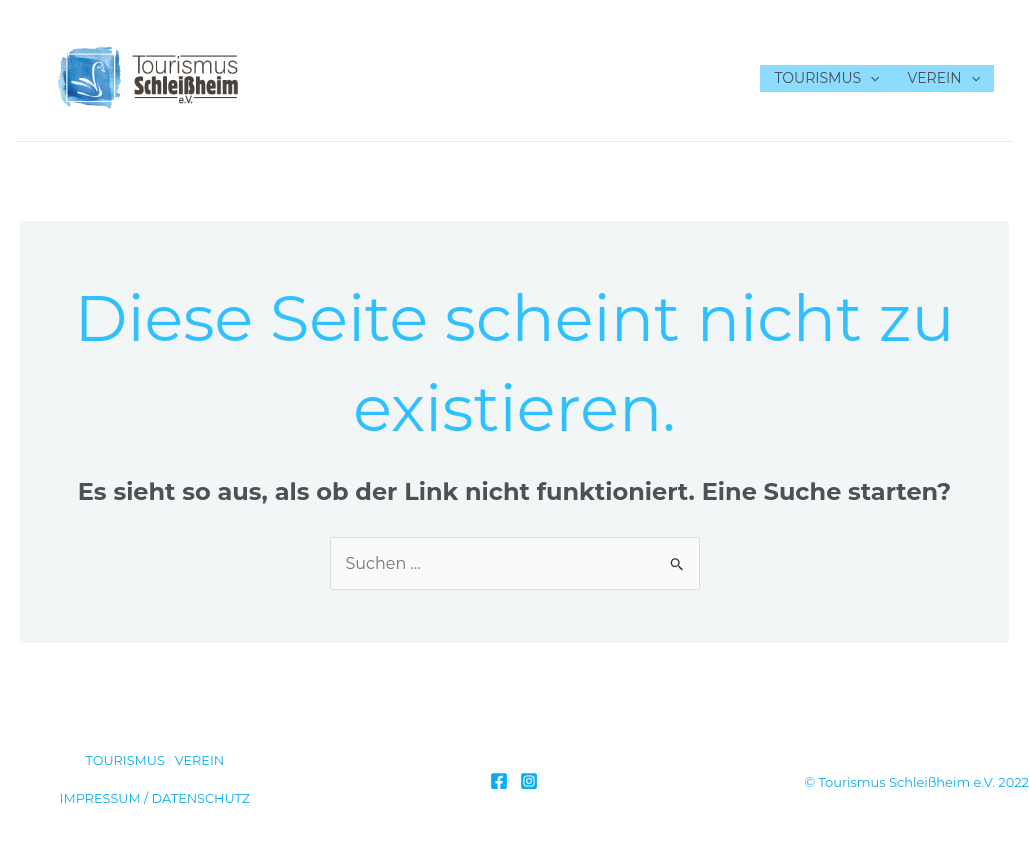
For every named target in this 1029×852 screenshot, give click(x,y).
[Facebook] (499, 781)
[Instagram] (529, 781)
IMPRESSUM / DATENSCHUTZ (155, 798)
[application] (870, 78)
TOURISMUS (826, 78)
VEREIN (944, 78)
